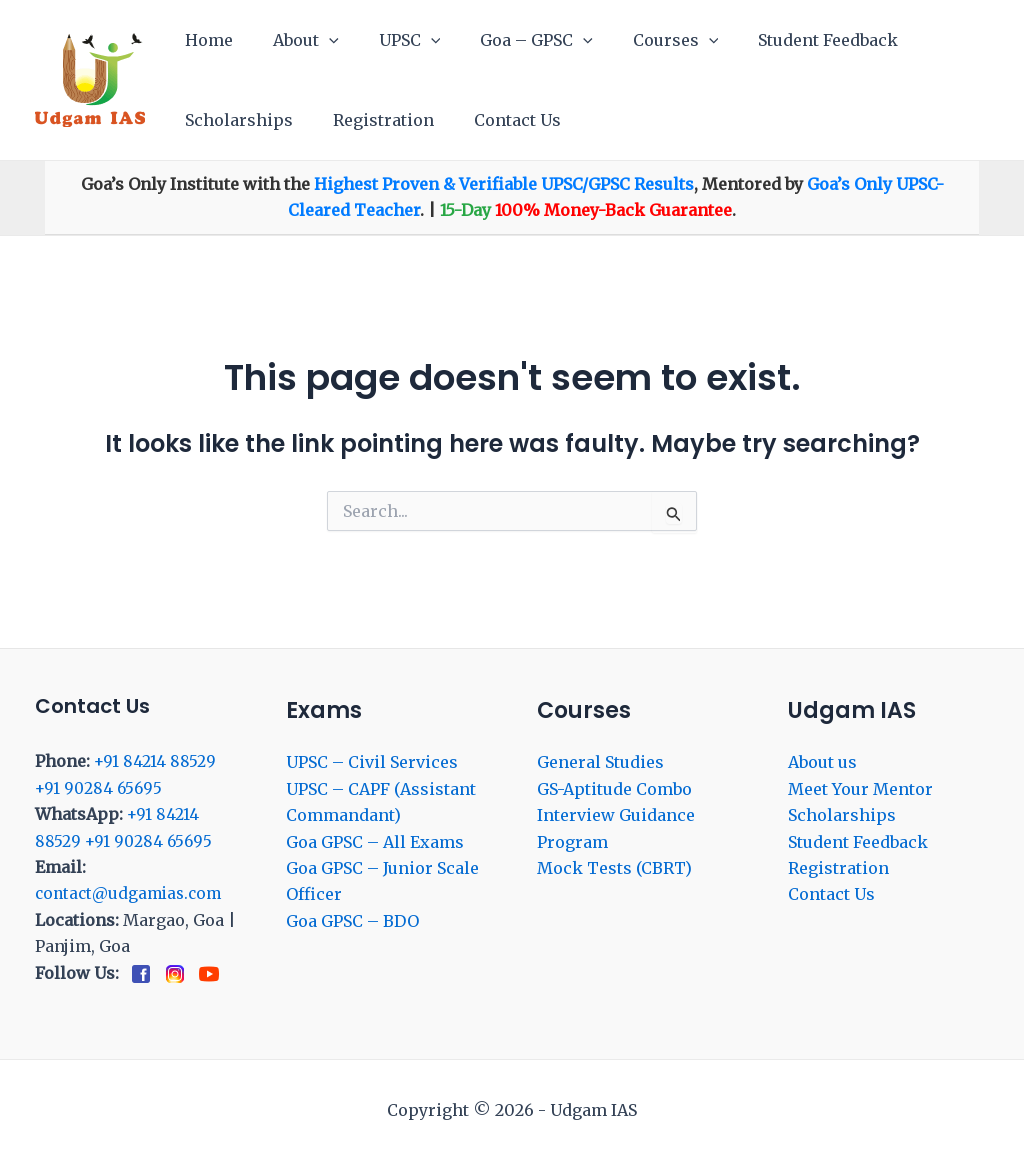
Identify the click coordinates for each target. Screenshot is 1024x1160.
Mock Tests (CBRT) (614, 868)
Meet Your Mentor (860, 789)
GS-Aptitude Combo (614, 789)
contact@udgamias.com (132, 893)
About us (822, 762)
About (294, 40)
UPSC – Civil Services (372, 762)
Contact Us (497, 120)
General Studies (600, 762)
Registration (371, 120)
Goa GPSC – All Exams (375, 841)
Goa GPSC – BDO (352, 921)
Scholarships (235, 120)
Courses (640, 40)
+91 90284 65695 (101, 788)
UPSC (390, 40)
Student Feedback (784, 40)
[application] (317, 40)
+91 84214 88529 (156, 761)
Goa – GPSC (508, 40)
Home (205, 40)
